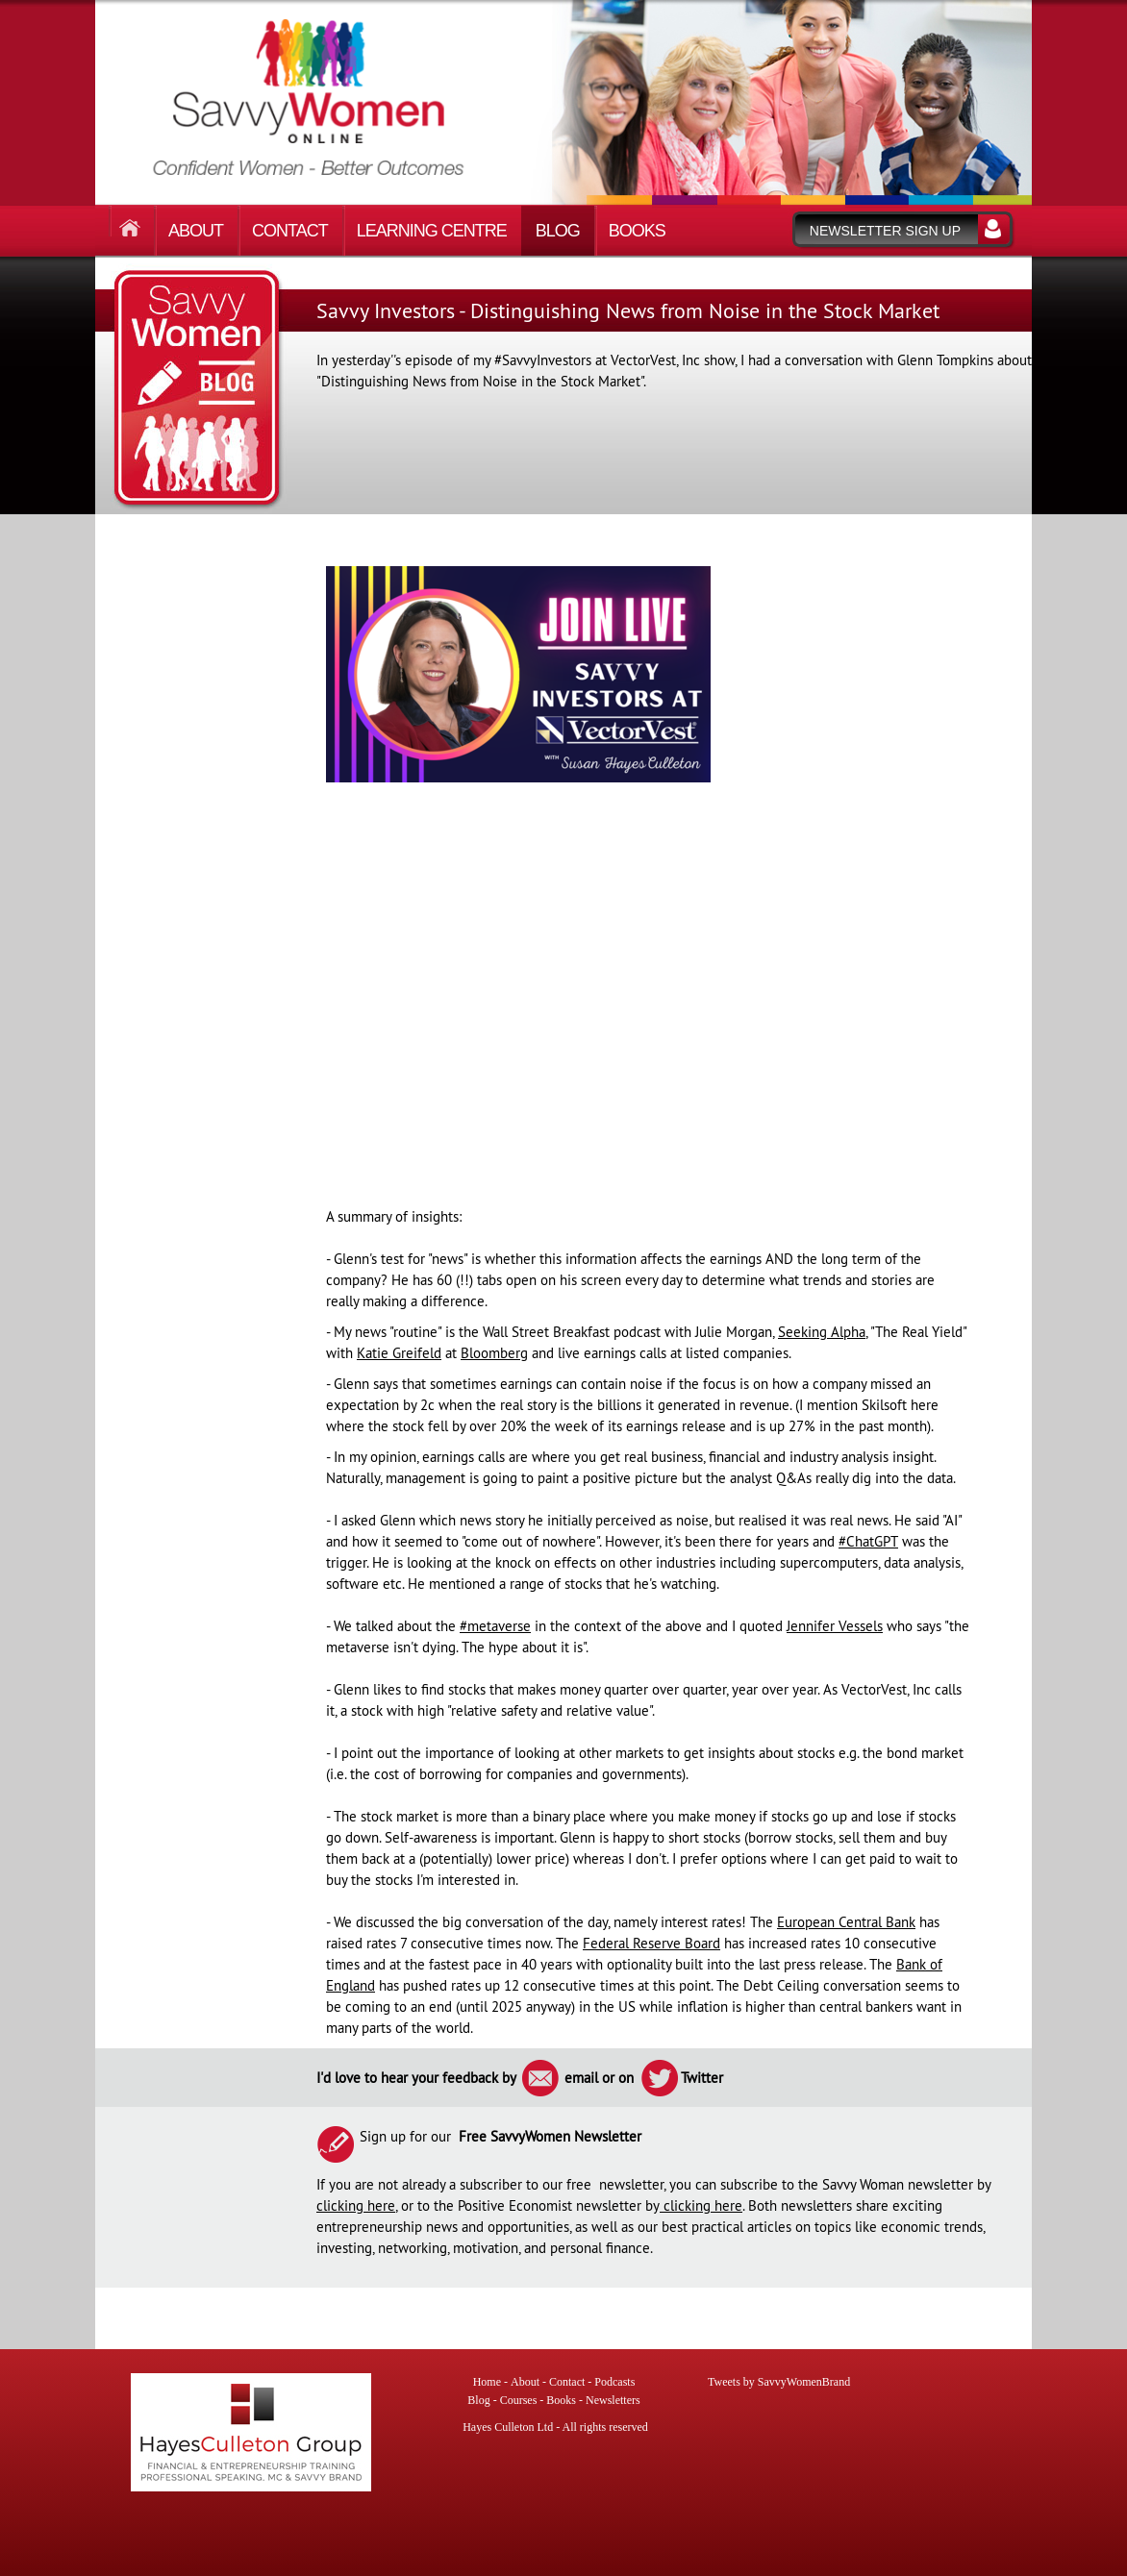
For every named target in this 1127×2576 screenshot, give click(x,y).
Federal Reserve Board (651, 1943)
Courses (519, 2400)
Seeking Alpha (821, 1332)
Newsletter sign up (885, 230)
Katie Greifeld (399, 1353)
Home (134, 221)
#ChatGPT (868, 1541)
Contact (290, 230)
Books (637, 230)
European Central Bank (846, 1922)
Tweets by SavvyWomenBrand (779, 2382)
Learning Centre (432, 230)
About (195, 230)
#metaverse (495, 1626)
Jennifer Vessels (835, 1626)
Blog (558, 230)
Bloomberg (494, 1353)
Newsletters (613, 2400)
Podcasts (614, 2382)
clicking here (355, 2205)
